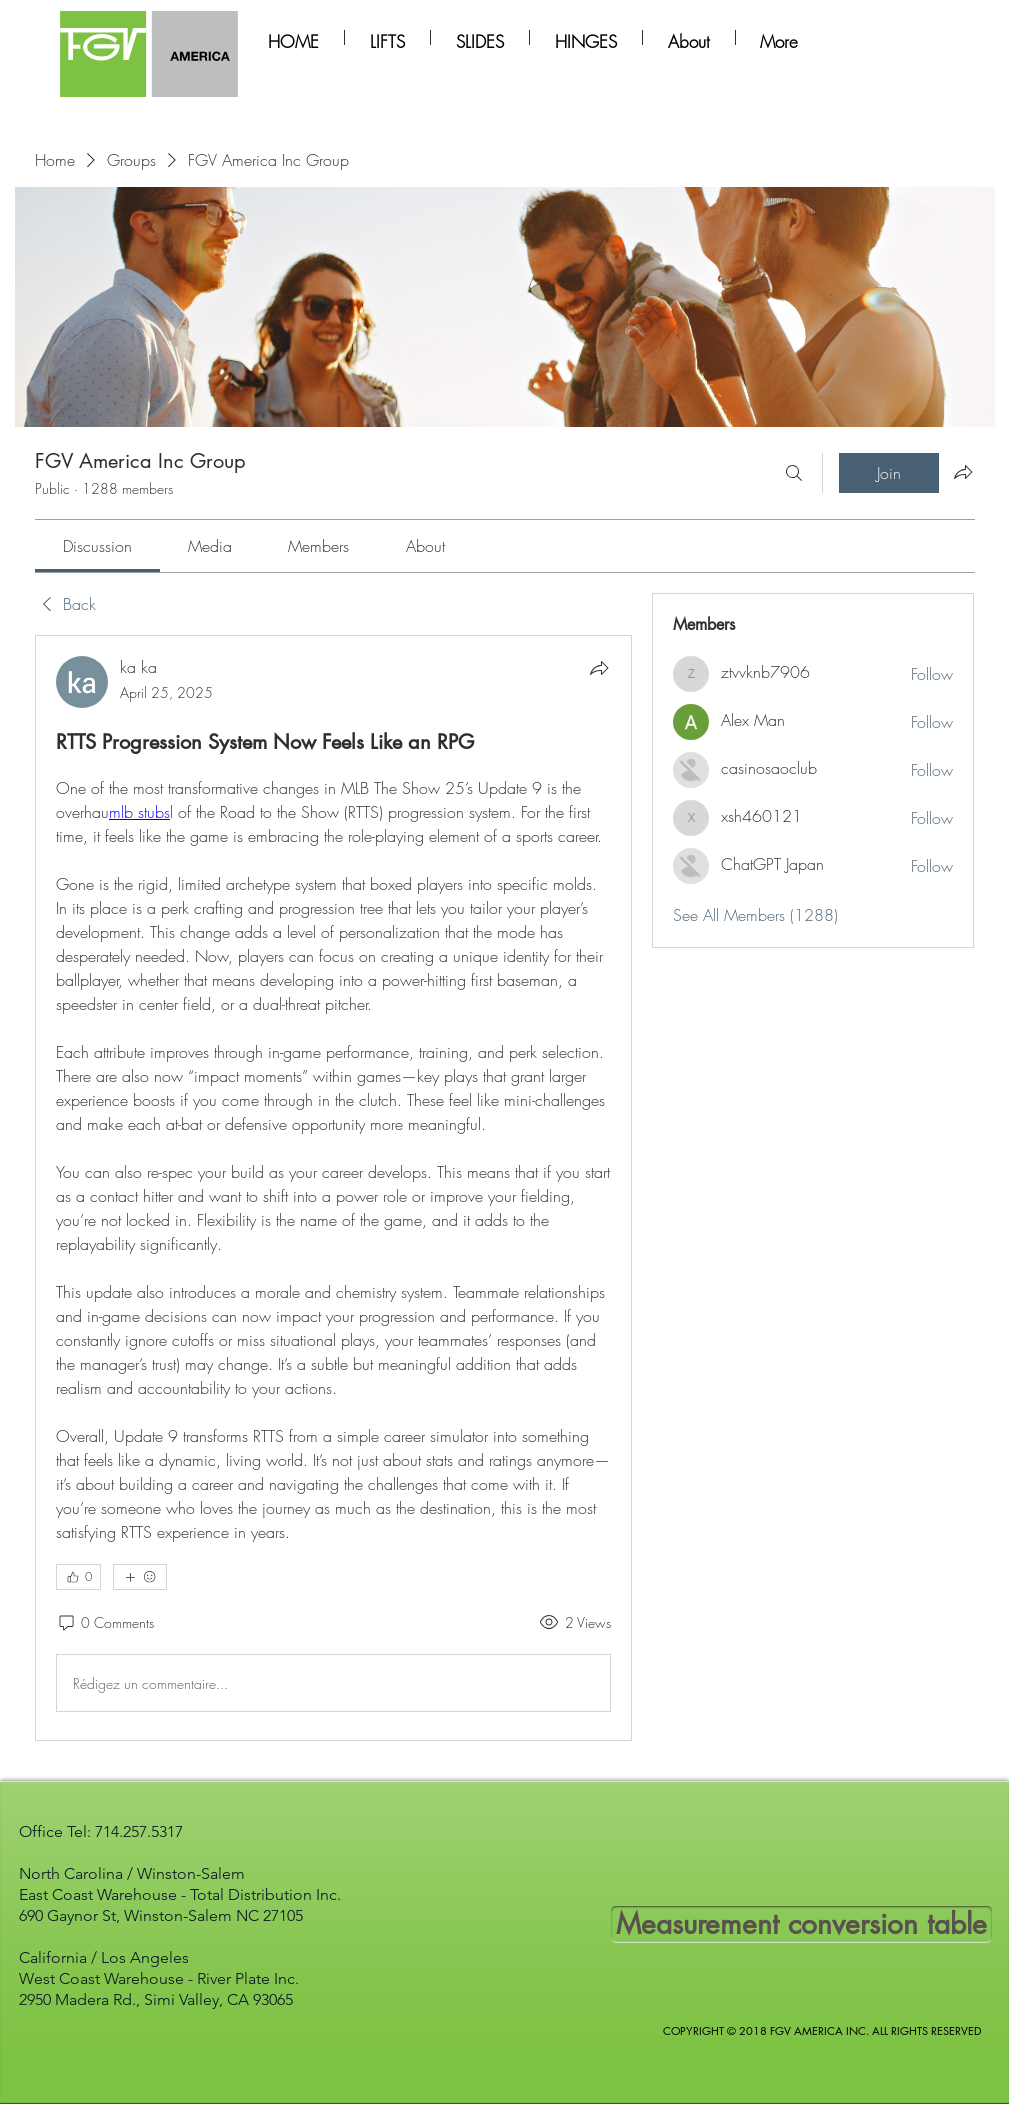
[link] (97, 546)
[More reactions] (140, 1577)
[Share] (599, 668)
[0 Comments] (105, 1623)
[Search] (794, 473)
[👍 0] (78, 1577)
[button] (387, 37)
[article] (334, 1188)
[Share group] (963, 472)
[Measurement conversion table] (801, 1924)
